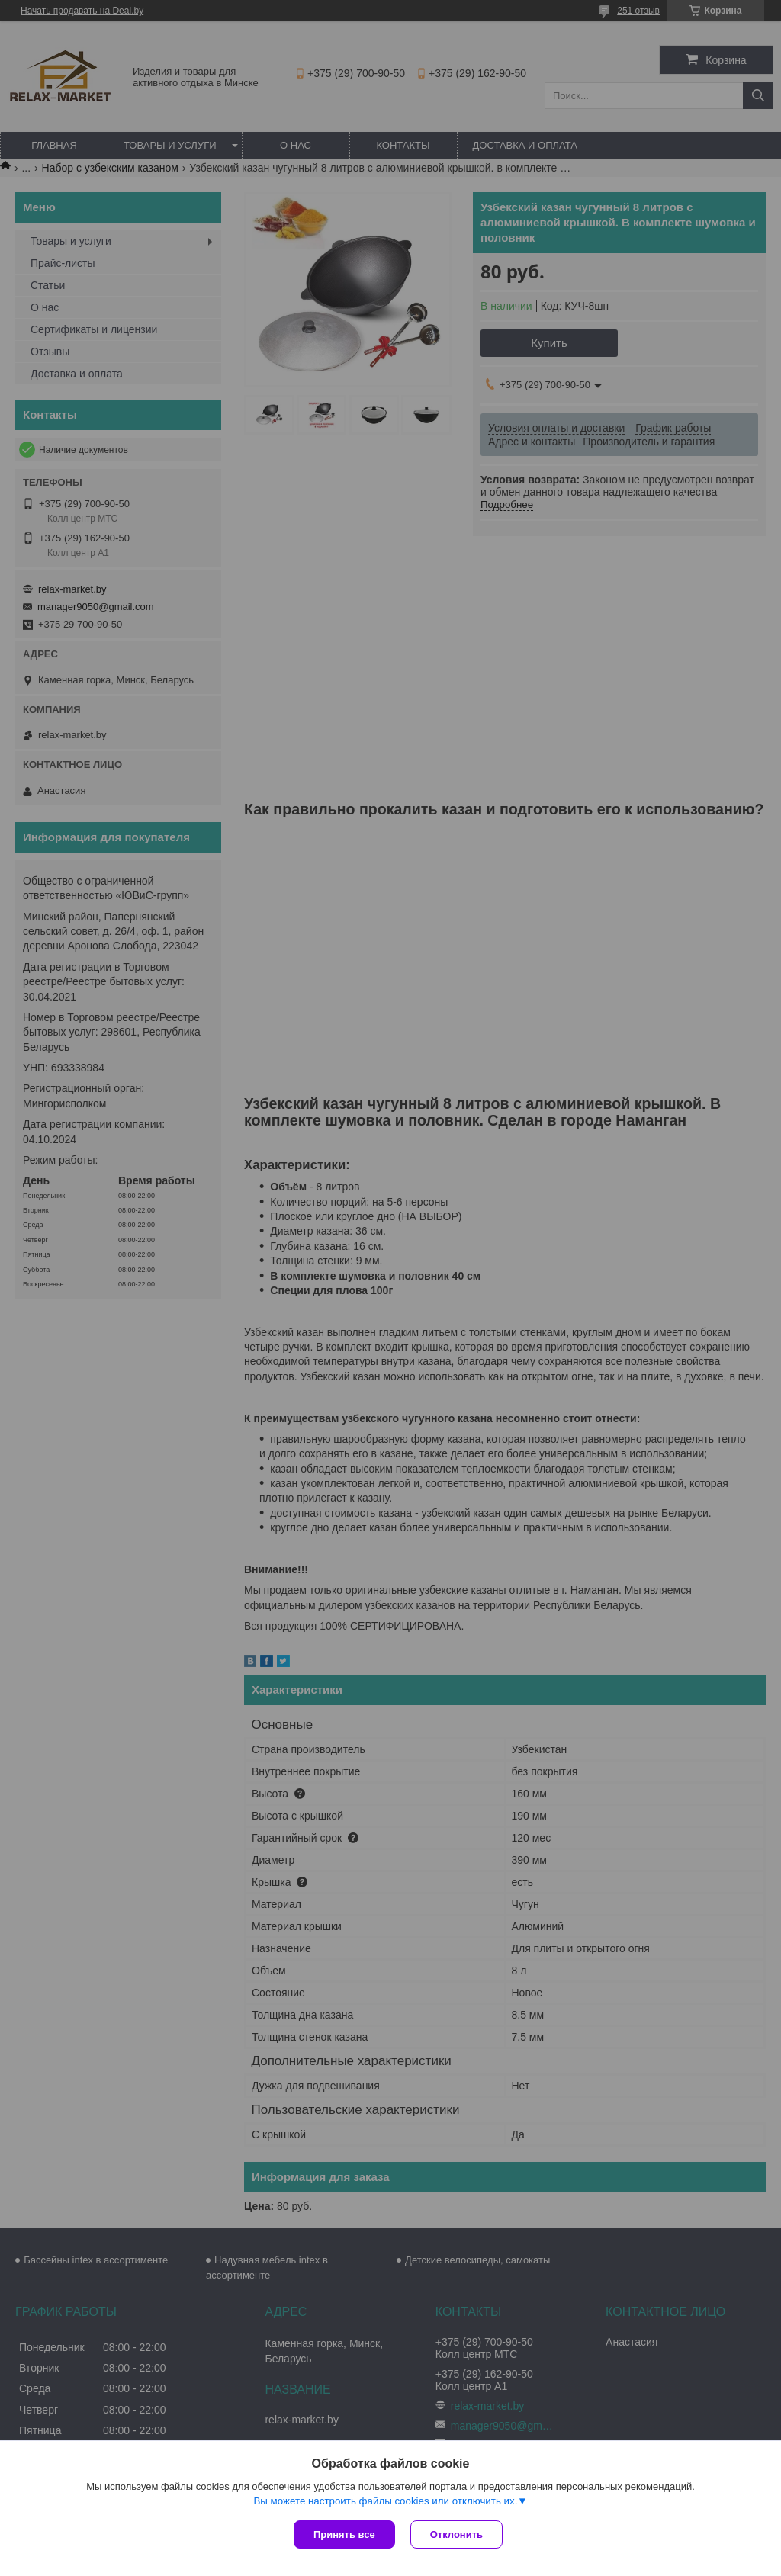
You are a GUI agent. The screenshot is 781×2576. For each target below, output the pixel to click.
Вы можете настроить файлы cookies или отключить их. (385, 2501)
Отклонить (456, 2534)
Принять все (344, 2534)
